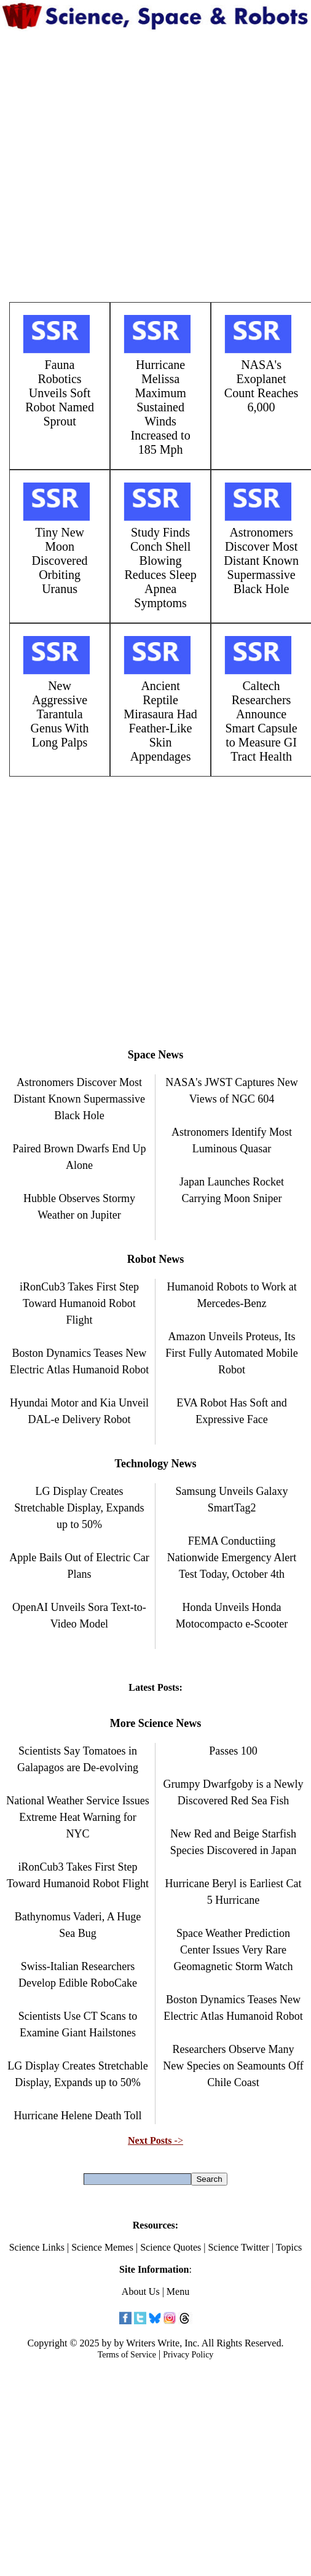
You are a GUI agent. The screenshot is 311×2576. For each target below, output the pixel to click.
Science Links (37, 2247)
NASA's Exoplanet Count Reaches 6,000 (261, 386)
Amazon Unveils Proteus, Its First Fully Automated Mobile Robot (231, 1353)
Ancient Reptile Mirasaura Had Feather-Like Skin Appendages (160, 721)
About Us (141, 2291)
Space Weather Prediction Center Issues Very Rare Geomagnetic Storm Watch (233, 1950)
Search (209, 2179)
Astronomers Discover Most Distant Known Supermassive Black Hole (261, 561)
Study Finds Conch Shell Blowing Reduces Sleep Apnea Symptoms (160, 568)
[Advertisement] (146, 166)
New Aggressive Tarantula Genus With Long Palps (60, 714)
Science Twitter (238, 2247)
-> (155, 2140)
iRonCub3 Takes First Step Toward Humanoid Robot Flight (79, 1303)
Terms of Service (127, 2354)
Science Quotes (170, 2247)
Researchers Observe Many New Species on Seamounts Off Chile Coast (233, 2066)
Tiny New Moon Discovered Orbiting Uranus (60, 561)
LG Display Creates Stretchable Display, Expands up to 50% (79, 1507)
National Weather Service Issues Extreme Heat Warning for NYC (77, 1817)
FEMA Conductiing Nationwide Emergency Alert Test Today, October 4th (232, 1557)
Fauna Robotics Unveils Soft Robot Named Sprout (59, 393)
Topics (289, 2247)
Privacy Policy (188, 2354)
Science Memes (102, 2247)
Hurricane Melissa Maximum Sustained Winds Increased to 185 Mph (160, 407)
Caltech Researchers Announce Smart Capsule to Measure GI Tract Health (261, 721)
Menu (178, 2291)
